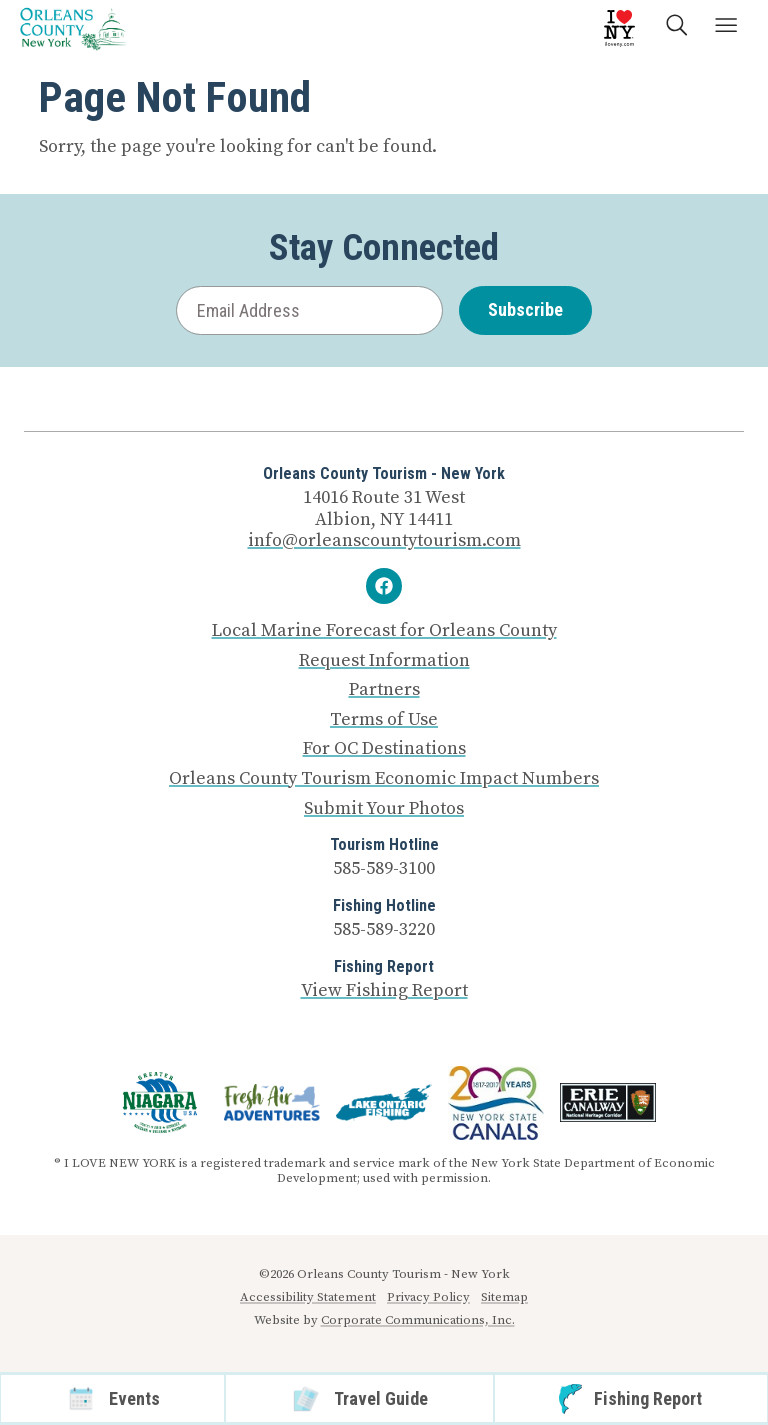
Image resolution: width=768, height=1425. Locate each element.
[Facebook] (384, 586)
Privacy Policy (428, 1297)
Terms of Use (384, 720)
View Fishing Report (384, 990)
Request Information (384, 661)
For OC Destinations (384, 749)
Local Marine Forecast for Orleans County (384, 631)
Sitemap (504, 1297)
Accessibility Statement (308, 1297)
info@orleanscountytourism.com (384, 540)
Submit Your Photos (384, 809)
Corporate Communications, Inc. (418, 1320)
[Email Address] (309, 310)
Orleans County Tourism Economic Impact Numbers (384, 779)
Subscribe (525, 309)
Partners (384, 690)
